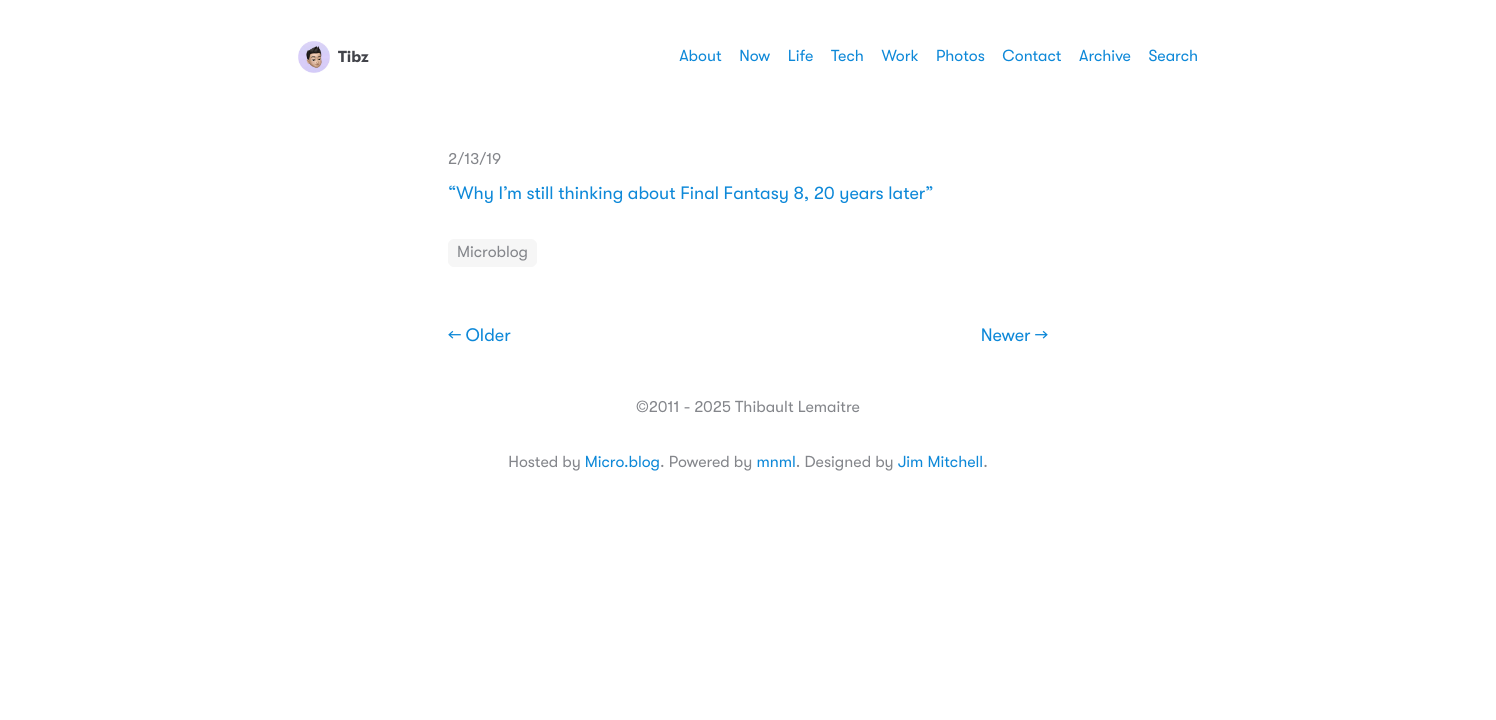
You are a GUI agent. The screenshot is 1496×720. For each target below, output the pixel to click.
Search (1173, 56)
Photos (960, 56)
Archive (1105, 56)
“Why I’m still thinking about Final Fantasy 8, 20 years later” (690, 194)
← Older (479, 336)
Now (754, 56)
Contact (1031, 56)
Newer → (1014, 336)
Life (801, 56)
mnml (775, 462)
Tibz (333, 57)
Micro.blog (622, 462)
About (700, 56)
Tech (847, 56)
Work (899, 56)
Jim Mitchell (940, 462)
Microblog (492, 252)
